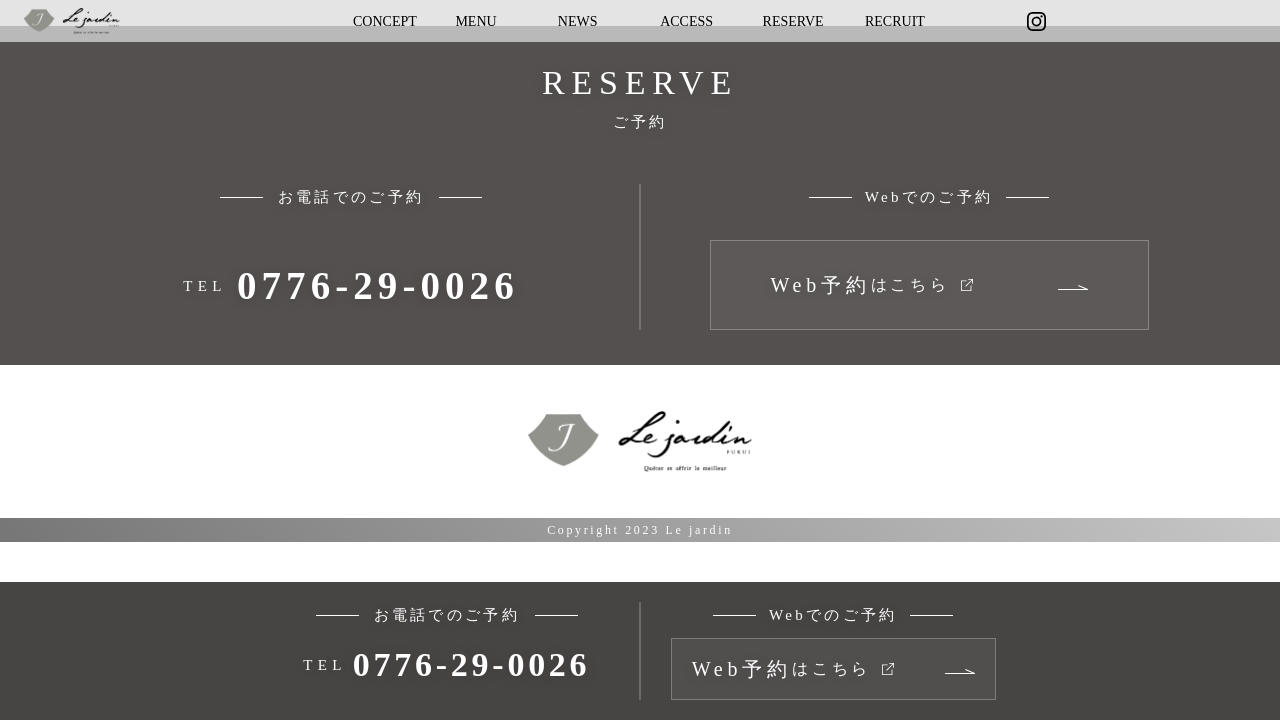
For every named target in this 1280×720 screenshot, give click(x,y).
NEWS (578, 21)
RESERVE (793, 21)
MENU (475, 21)
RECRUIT (895, 21)
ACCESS (686, 21)
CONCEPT (385, 21)
